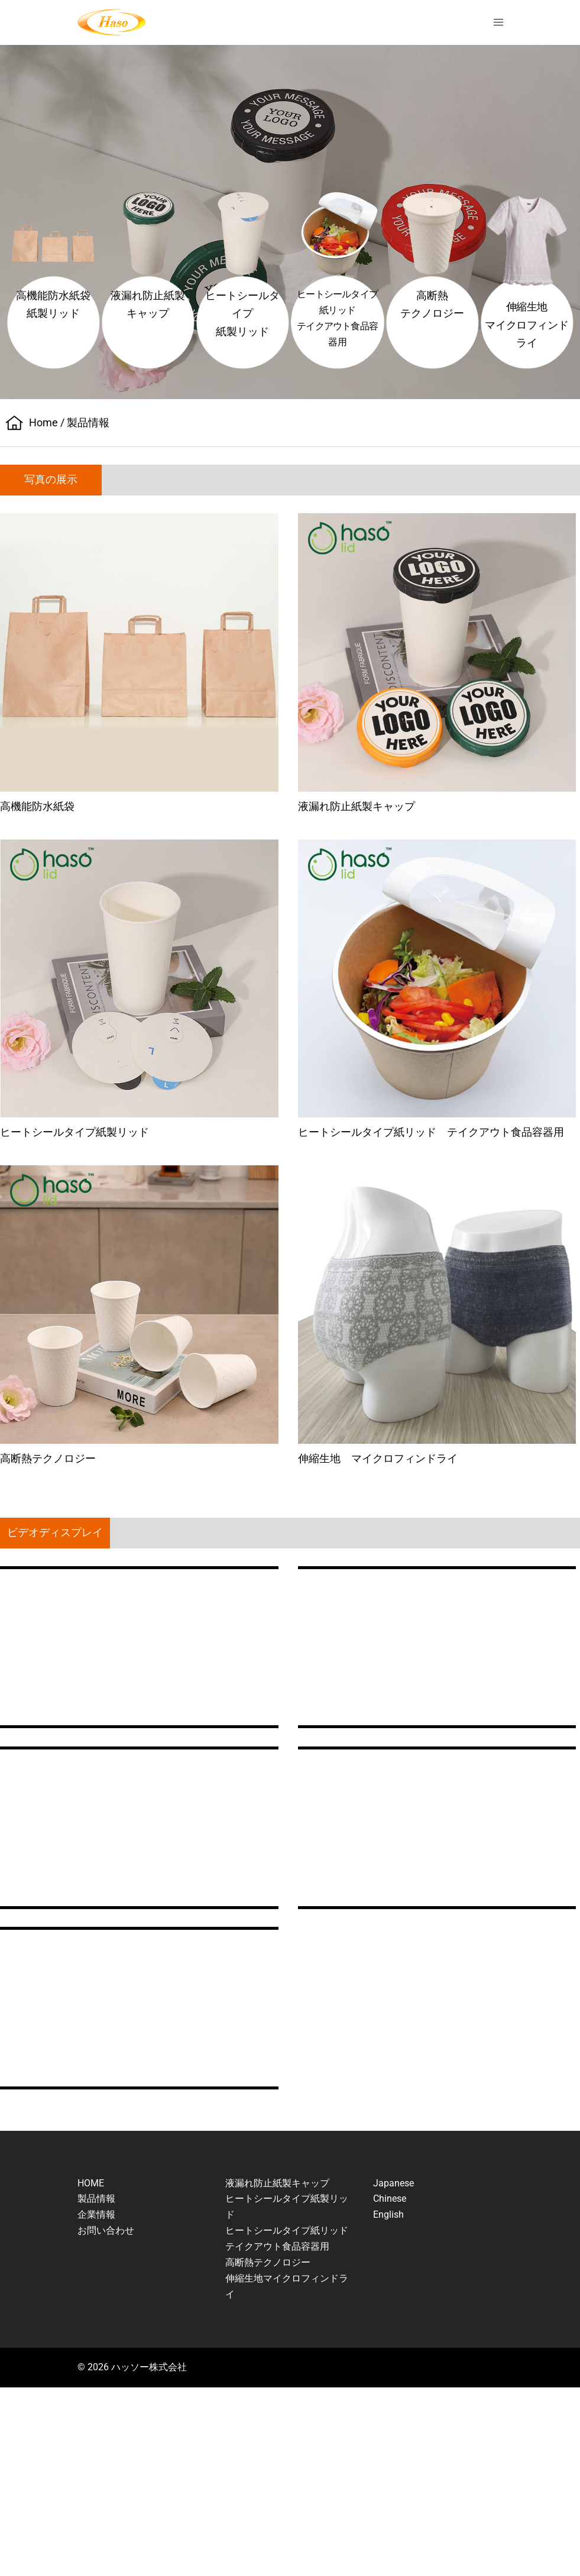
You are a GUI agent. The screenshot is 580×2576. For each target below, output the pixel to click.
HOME (90, 2183)
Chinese (389, 2198)
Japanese (393, 2183)
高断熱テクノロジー (267, 2262)
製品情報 (96, 2198)
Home (43, 422)
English (388, 2214)
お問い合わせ (105, 2230)
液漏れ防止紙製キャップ (277, 2183)
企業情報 (96, 2214)
